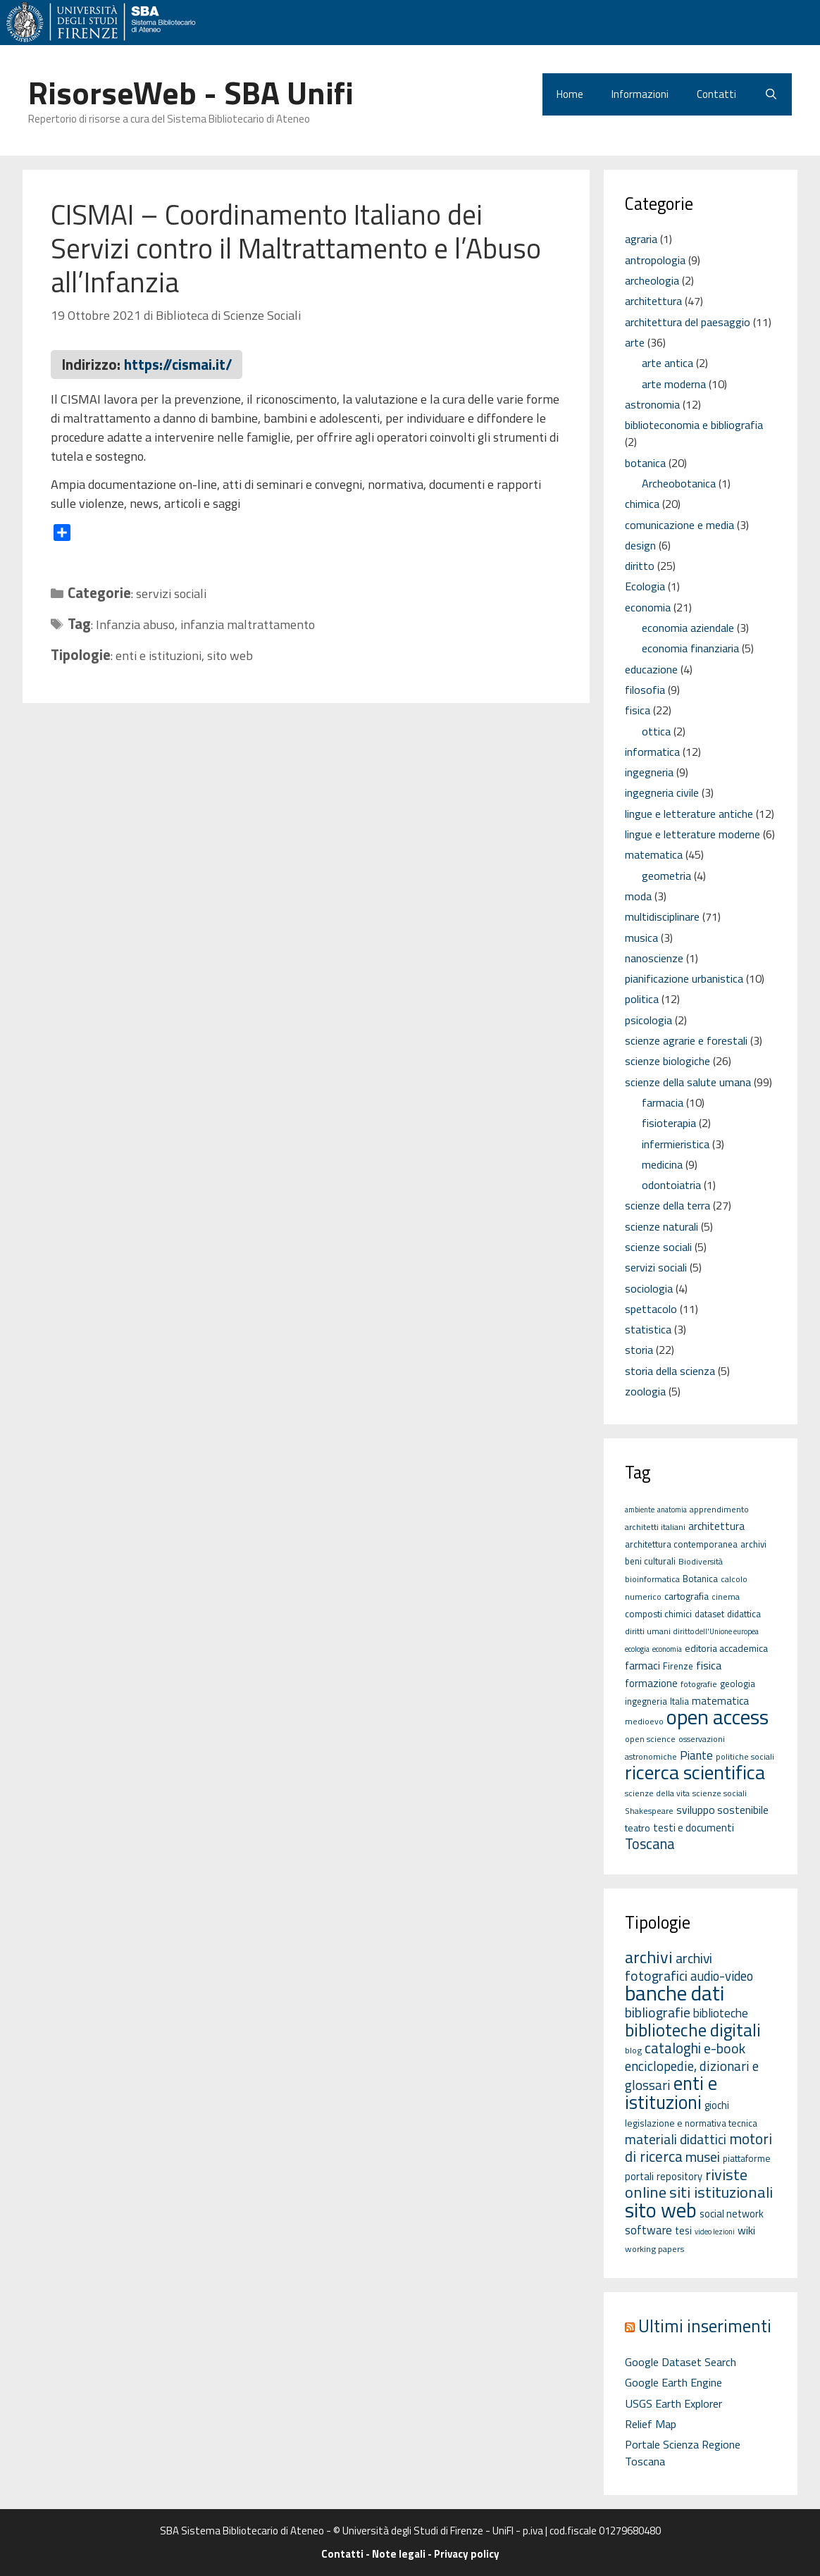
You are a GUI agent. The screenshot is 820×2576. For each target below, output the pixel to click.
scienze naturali (661, 1226)
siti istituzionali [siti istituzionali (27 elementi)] (721, 2192)
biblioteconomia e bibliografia (694, 424)
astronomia (652, 404)
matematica (654, 854)
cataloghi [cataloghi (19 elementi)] (673, 2048)
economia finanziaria (690, 648)
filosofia (645, 689)
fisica (637, 710)
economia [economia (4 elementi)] (667, 1649)
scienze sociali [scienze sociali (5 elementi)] (719, 1793)
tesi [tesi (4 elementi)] (683, 2230)
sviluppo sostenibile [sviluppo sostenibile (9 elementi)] (722, 1809)
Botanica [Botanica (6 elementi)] (700, 1579)
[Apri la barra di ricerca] (771, 94)
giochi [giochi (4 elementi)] (716, 2105)
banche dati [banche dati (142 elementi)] (674, 1992)
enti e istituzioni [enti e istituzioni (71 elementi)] (671, 2092)
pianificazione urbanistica (684, 978)
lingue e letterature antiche (689, 813)
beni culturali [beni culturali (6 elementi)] (650, 1561)
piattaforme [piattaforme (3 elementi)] (747, 2158)
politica (642, 998)
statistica (648, 1329)
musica (641, 937)
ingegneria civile (662, 792)
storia (639, 1349)
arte (635, 342)
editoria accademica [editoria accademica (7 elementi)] (726, 1648)
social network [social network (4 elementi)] (732, 2213)
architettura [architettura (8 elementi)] (716, 1526)
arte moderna (674, 383)
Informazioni (640, 94)
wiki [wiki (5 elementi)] (746, 2230)
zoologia (645, 1391)
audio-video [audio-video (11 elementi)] (721, 1976)
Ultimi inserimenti (704, 2326)
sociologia (649, 1288)
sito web (230, 655)
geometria (666, 875)
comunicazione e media (679, 524)
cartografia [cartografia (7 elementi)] (686, 1595)
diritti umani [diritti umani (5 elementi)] (648, 1631)
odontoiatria (671, 1184)
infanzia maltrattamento (247, 624)
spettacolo (651, 1308)
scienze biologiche (667, 1060)
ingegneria (649, 772)
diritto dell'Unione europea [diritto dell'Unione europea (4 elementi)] (716, 1631)
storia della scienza (670, 1370)
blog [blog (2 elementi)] (633, 2050)
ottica (656, 731)
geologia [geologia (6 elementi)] (737, 1683)
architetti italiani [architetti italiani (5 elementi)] (655, 1526)
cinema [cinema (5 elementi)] (726, 1596)
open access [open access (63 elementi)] (717, 1716)
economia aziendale (688, 627)
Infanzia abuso (135, 624)
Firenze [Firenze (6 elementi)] (678, 1666)
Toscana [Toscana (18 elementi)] (650, 1844)
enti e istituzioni (158, 655)
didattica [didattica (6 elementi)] (744, 1614)
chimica (642, 503)
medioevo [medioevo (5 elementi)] (644, 1721)
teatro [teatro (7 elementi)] (637, 1827)
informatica (652, 751)
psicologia (648, 1020)
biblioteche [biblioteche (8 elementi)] (720, 2013)
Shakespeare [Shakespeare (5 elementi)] (649, 1810)
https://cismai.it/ (178, 364)
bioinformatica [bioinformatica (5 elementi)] (652, 1579)
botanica (645, 462)
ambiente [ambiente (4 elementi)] (639, 1509)
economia (648, 607)
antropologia (655, 259)
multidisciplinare (662, 916)
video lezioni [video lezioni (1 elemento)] (715, 2231)
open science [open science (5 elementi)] (650, 1739)
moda (638, 896)
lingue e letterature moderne (692, 834)
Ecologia (645, 586)
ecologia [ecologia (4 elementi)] (637, 1649)
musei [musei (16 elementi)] (702, 2156)
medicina (662, 1164)
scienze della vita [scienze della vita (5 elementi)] (657, 1793)
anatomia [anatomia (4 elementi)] (672, 1509)
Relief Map (650, 2423)
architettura (653, 300)
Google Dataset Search (680, 2361)
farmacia (662, 1102)
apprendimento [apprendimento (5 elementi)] (719, 1509)
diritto (639, 565)
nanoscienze (654, 958)
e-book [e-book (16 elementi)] (724, 2048)
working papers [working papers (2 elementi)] (655, 2248)
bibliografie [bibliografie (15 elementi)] (657, 2012)
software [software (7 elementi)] (648, 2230)
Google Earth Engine (673, 2382)
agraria (641, 238)
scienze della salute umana (688, 1082)
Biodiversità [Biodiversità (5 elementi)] (700, 1561)
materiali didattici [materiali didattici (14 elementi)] (675, 2139)
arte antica (667, 362)
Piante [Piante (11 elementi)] (696, 1755)
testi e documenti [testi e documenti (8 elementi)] (693, 1827)
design (640, 545)
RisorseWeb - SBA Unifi (191, 92)
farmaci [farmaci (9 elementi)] (642, 1665)
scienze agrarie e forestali (686, 1040)
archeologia (652, 280)
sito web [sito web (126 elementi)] (661, 2209)
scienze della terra (667, 1205)
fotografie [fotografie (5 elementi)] (699, 1684)
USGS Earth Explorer (673, 2403)
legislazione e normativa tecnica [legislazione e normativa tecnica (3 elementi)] (691, 2123)
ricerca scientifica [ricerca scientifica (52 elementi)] (695, 1772)
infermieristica (675, 1143)
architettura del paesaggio (687, 321)
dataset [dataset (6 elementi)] (709, 1614)
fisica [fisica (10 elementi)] (708, 1665)
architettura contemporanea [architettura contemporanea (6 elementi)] (681, 1544)
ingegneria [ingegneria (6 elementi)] (646, 1701)
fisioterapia (669, 1122)
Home (570, 94)
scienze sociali (658, 1246)
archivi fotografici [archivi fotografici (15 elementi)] (668, 1967)
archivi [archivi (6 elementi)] (753, 1544)
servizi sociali (171, 593)
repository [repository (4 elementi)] (679, 2176)
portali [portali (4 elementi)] (639, 2176)
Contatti (716, 94)
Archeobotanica (679, 483)
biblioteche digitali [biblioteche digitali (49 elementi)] (693, 2030)
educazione (651, 669)
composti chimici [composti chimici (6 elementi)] (658, 1614)
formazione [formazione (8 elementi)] (651, 1683)
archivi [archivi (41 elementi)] (649, 1957)
